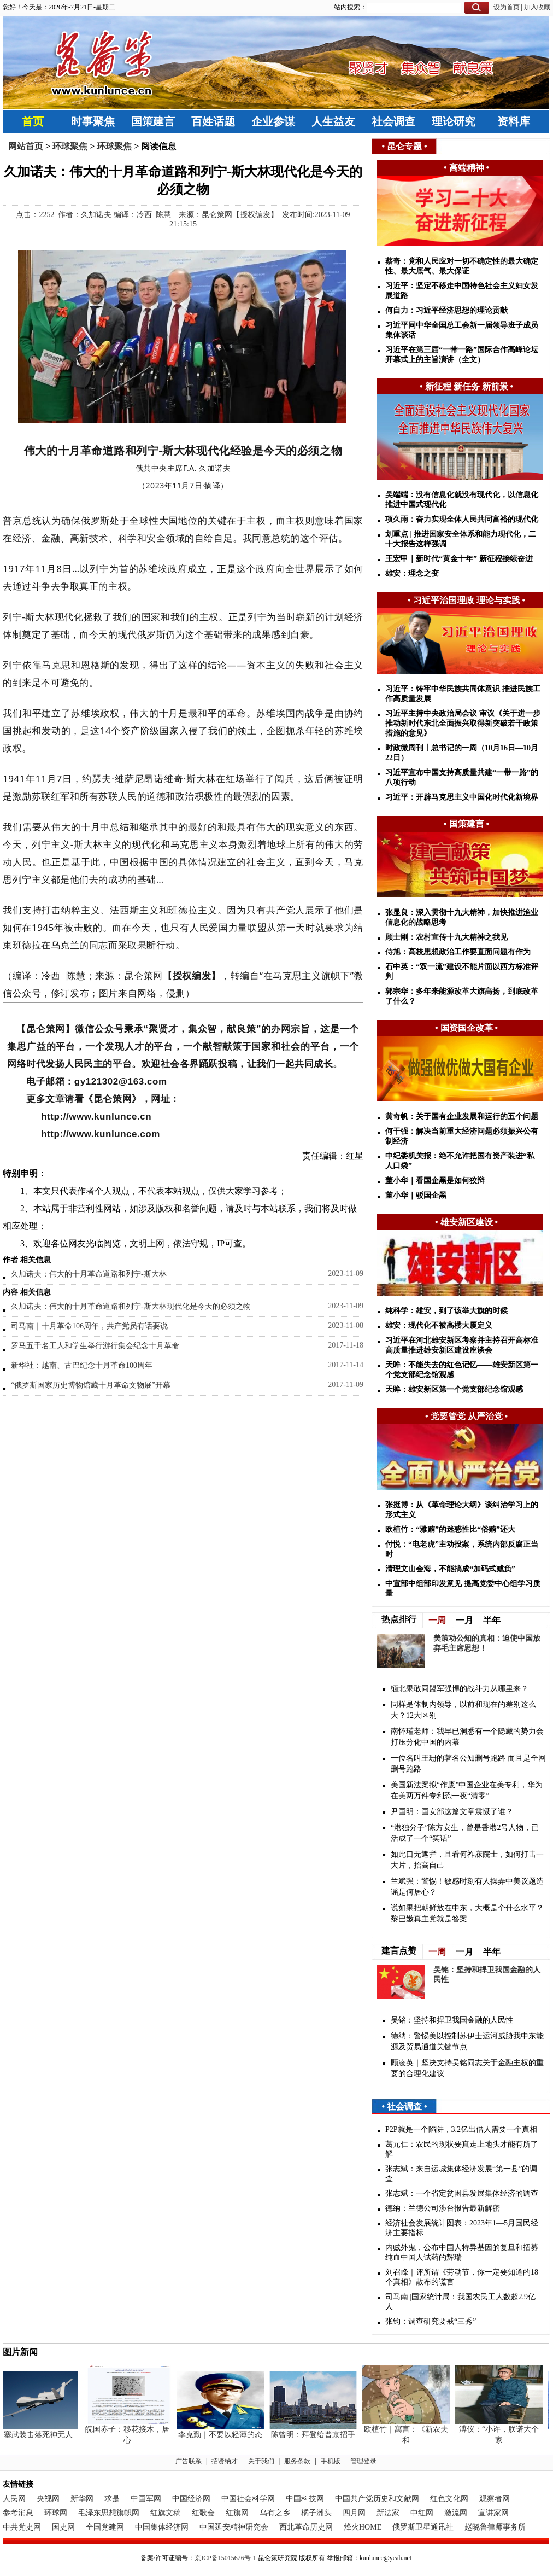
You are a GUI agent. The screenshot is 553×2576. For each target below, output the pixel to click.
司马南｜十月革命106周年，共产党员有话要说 (89, 1326)
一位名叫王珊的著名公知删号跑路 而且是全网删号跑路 (468, 1763)
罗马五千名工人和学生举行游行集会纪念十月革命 (95, 1346)
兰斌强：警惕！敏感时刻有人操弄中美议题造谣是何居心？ (467, 1886)
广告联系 (188, 2461)
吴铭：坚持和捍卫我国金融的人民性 (452, 2020)
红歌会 (203, 2513)
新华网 (81, 2499)
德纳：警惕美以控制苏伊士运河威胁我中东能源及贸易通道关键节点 (467, 2041)
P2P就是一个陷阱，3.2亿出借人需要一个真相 (461, 2129)
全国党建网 (105, 2527)
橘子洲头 (316, 2513)
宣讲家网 (493, 2513)
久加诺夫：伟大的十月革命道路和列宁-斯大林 (89, 1274)
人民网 (14, 2499)
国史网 (63, 2527)
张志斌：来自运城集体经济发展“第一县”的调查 (461, 2174)
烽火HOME (362, 2527)
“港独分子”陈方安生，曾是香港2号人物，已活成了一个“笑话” (465, 1833)
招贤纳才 (224, 2461)
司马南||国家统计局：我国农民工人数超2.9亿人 (460, 2302)
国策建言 (153, 121)
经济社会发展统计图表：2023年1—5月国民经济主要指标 (461, 2228)
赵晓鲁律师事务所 (495, 2527)
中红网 (421, 2513)
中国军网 (146, 2499)
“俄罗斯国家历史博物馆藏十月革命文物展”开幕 (90, 1385)
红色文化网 (449, 2499)
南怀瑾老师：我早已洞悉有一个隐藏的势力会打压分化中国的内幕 (467, 1736)
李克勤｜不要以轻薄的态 (223, 2435)
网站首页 (25, 146)
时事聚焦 (93, 121)
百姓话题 (213, 121)
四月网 (354, 2513)
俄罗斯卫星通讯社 (423, 2527)
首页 (33, 121)
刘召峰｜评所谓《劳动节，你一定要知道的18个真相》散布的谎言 (461, 2277)
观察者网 (494, 2499)
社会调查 (393, 121)
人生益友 (333, 121)
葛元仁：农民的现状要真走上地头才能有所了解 (461, 2149)
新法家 (387, 2513)
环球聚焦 (69, 146)
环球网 (55, 2513)
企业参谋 (273, 121)
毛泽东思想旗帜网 (108, 2513)
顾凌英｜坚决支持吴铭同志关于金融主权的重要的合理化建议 (467, 2068)
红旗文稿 (165, 2513)
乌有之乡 (275, 2513)
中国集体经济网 (162, 2527)
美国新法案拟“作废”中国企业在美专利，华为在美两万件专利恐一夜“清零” (467, 1790)
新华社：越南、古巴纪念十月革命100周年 (81, 1365)
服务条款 (297, 2461)
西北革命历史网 (306, 2527)
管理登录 (363, 2461)
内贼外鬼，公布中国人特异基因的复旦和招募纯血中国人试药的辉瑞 (461, 2252)
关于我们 (261, 2461)
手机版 (330, 2461)
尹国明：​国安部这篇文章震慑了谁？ (452, 1812)
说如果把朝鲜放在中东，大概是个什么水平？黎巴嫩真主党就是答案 (467, 1913)
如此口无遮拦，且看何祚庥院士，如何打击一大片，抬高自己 (467, 1859)
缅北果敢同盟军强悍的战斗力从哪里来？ (459, 1689)
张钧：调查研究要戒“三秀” (430, 2321)
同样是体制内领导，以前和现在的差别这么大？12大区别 (463, 1710)
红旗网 (237, 2513)
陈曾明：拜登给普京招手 (316, 2435)
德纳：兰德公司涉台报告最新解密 (442, 2208)
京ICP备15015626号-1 (225, 2558)
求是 (112, 2499)
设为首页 (506, 7)
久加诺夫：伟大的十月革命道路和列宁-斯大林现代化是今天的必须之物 (131, 1306)
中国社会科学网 (248, 2499)
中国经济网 (191, 2499)
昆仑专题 (404, 146)
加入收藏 (537, 7)
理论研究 (453, 121)
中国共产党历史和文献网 (377, 2499)
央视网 (48, 2499)
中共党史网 (22, 2527)
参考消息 (18, 2513)
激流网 (455, 2513)
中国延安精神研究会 (233, 2527)
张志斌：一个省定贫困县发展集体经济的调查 (461, 2193)
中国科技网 (305, 2499)
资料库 (513, 121)
